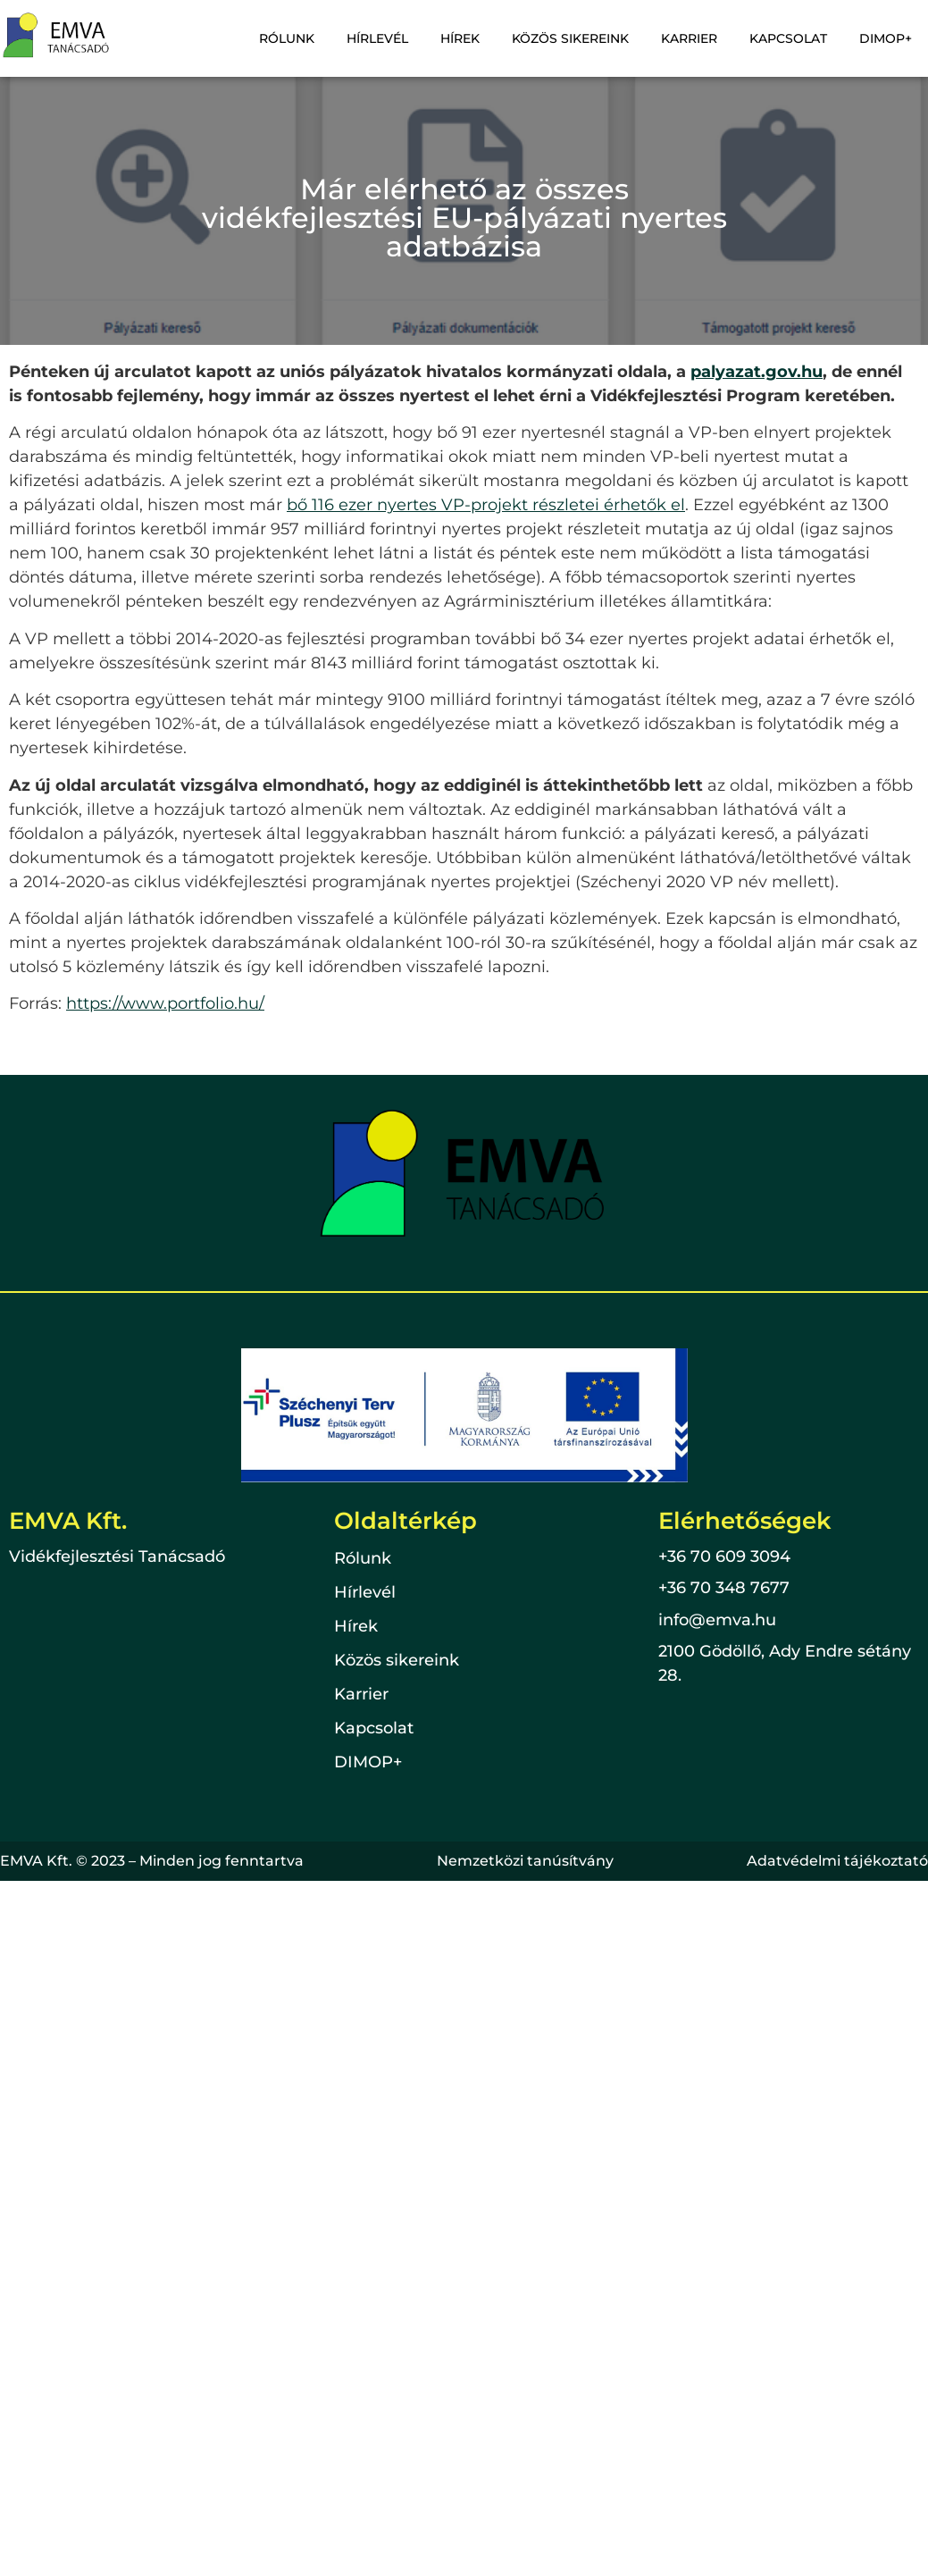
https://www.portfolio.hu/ (165, 1003)
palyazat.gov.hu (756, 372)
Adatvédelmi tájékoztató (837, 1860)
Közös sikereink (570, 38)
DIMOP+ (885, 38)
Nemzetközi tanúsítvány (525, 1860)
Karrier (689, 38)
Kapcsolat (788, 38)
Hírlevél (377, 38)
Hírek (460, 38)
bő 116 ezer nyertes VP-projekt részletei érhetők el (486, 505)
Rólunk (286, 38)
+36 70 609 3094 (724, 1556)
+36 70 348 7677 (724, 1588)
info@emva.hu (717, 1620)
